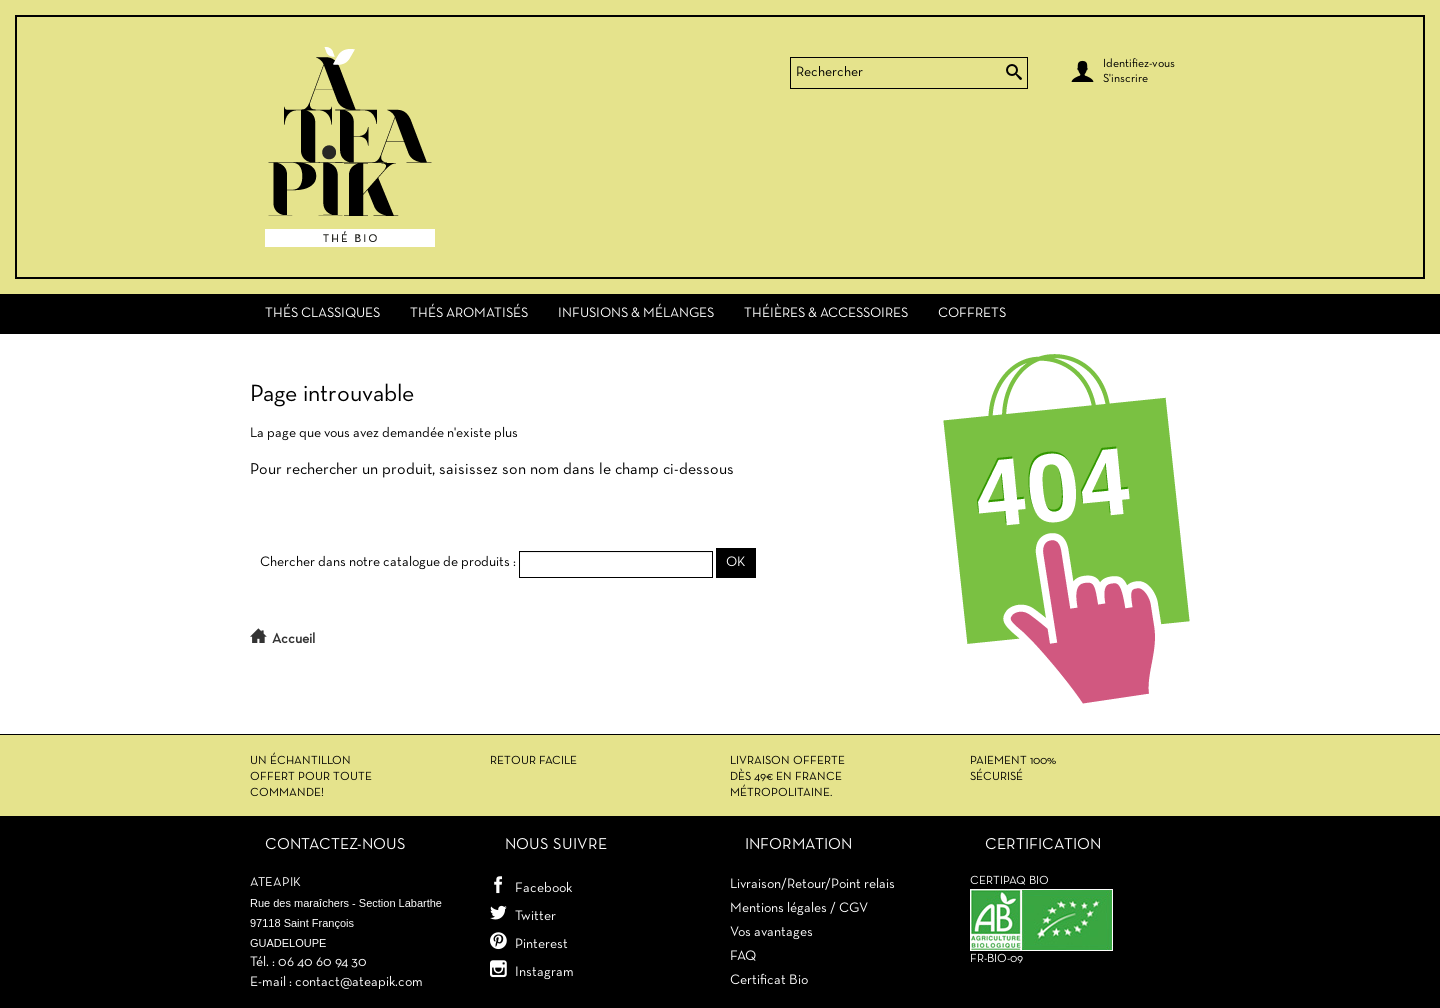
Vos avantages (771, 932)
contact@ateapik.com (359, 982)
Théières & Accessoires (826, 313)
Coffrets (972, 313)
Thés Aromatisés (469, 313)
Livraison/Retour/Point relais (812, 884)
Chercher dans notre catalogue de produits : (388, 562)
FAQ (743, 956)
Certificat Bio (769, 980)
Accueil (293, 639)
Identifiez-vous (1139, 64)
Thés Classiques (322, 313)
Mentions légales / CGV (799, 908)
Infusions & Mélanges (636, 313)
